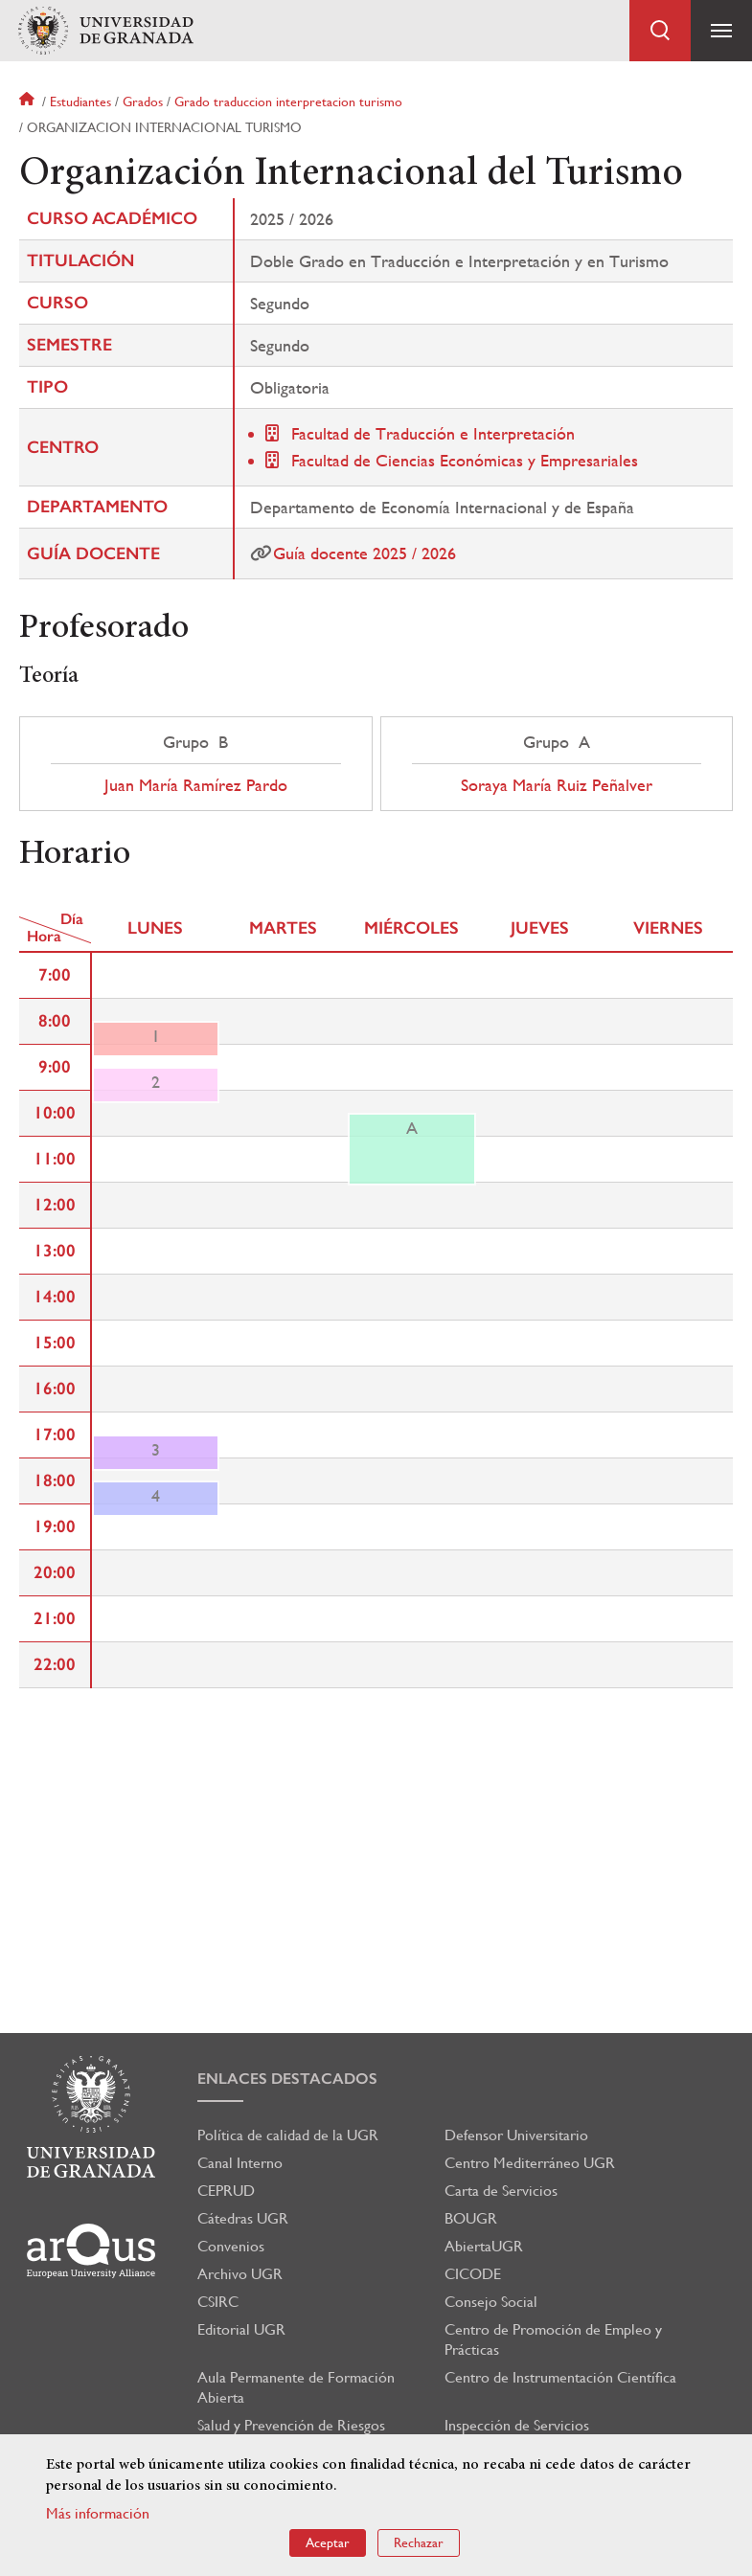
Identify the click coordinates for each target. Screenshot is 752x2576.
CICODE (472, 2274)
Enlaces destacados (287, 2078)
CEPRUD (226, 2190)
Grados (143, 101)
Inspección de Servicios (516, 2425)
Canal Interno (240, 2163)
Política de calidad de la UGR (287, 2135)
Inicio (28, 101)
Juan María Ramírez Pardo (195, 785)
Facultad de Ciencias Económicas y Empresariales (464, 460)
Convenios (230, 2246)
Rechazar (419, 2542)
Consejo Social (490, 2302)
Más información (97, 2513)
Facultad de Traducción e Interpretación (433, 433)
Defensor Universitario (516, 2135)
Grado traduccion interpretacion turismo (288, 101)
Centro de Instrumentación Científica (560, 2377)
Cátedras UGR (242, 2218)
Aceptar (328, 2542)
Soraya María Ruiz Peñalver (556, 785)
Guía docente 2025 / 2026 (364, 553)
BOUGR (470, 2218)
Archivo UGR (240, 2274)
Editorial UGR (241, 2329)
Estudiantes (80, 101)
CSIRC (218, 2302)
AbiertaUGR (483, 2246)
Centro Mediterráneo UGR (529, 2163)
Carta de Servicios (501, 2190)
